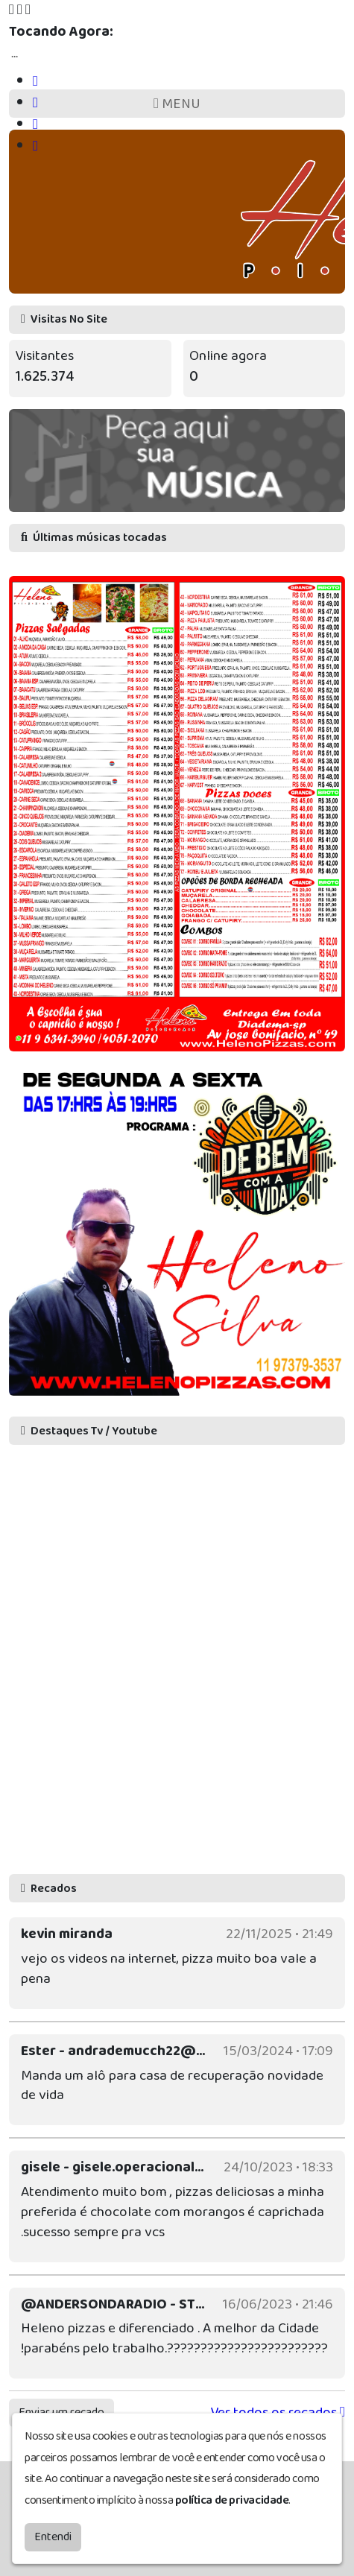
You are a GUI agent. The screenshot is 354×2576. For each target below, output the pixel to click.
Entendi (53, 2537)
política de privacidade (232, 2500)
